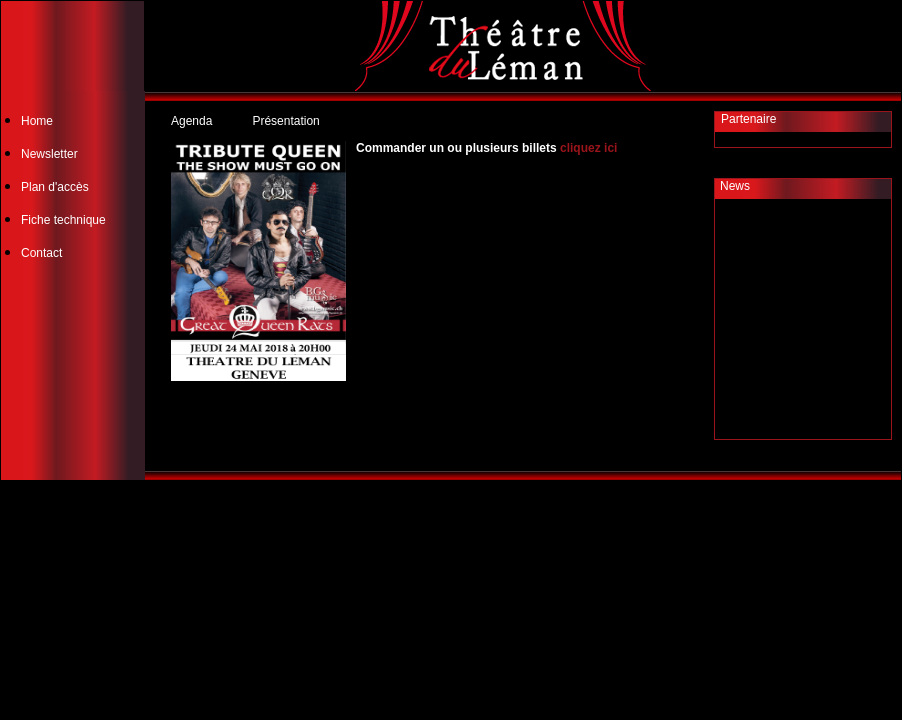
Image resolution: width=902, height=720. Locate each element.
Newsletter (49, 154)
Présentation (285, 121)
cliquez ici (588, 148)
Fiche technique (63, 220)
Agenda (191, 121)
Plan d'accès (55, 187)
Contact (41, 253)
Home (37, 121)
